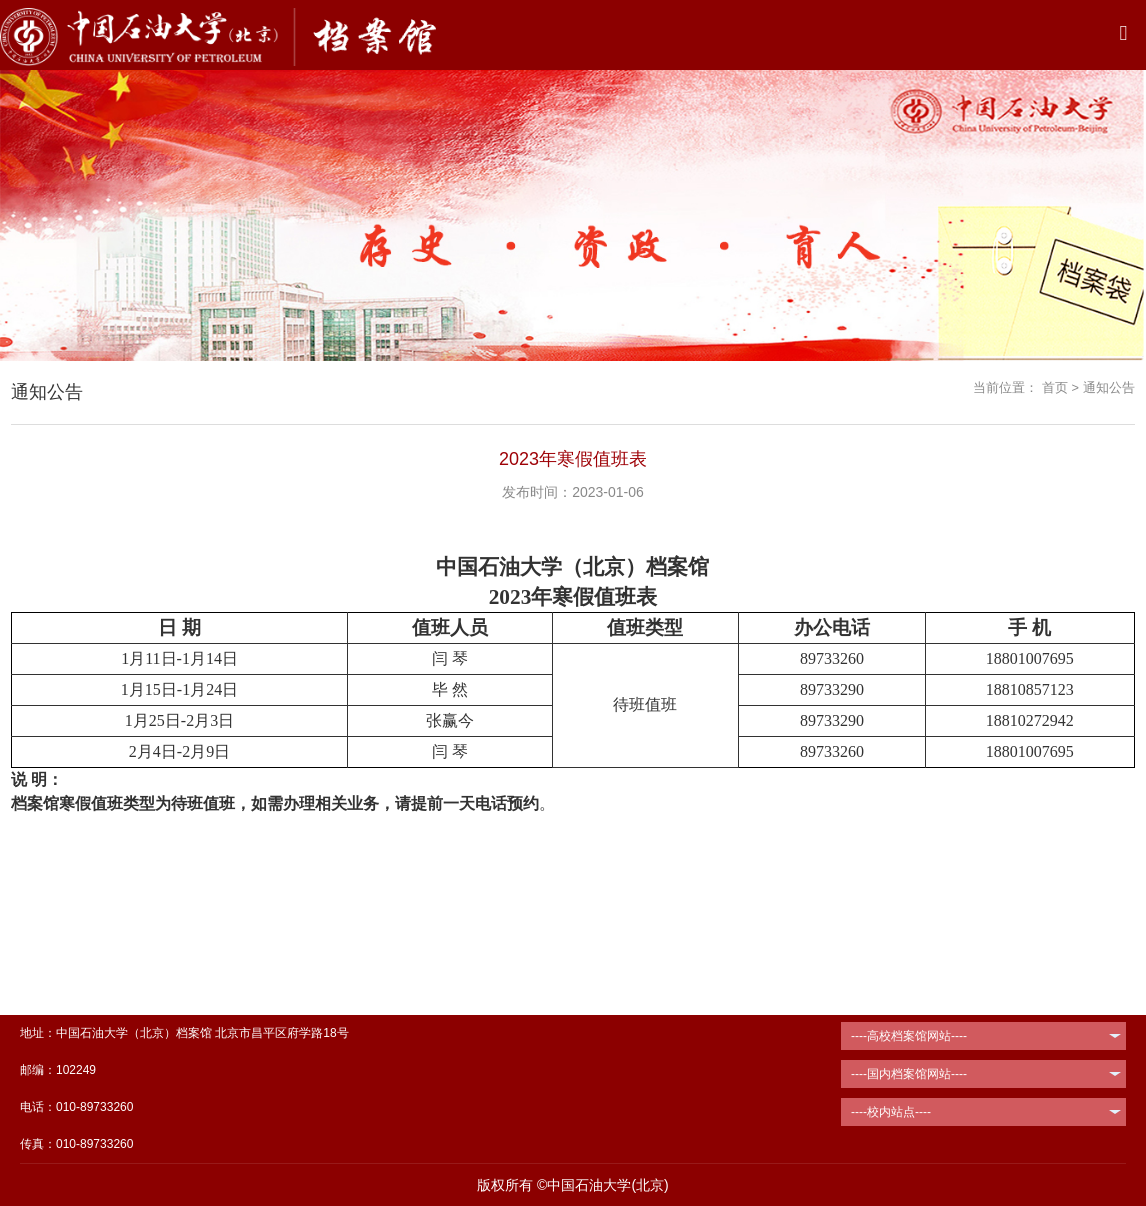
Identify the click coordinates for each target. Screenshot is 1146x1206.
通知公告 (1109, 387)
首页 (1055, 387)
